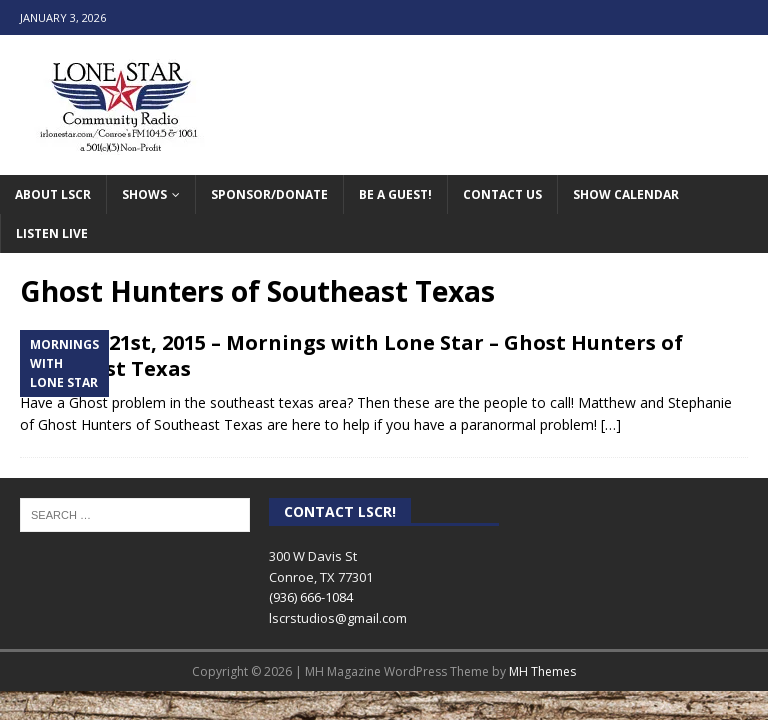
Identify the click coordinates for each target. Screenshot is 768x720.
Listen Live (52, 233)
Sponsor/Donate (269, 194)
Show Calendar (626, 194)
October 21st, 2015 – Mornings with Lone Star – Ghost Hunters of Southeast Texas (351, 355)
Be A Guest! (395, 194)
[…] (611, 424)
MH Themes (542, 671)
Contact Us (502, 194)
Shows (144, 194)
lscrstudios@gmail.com (338, 618)
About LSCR (53, 194)
